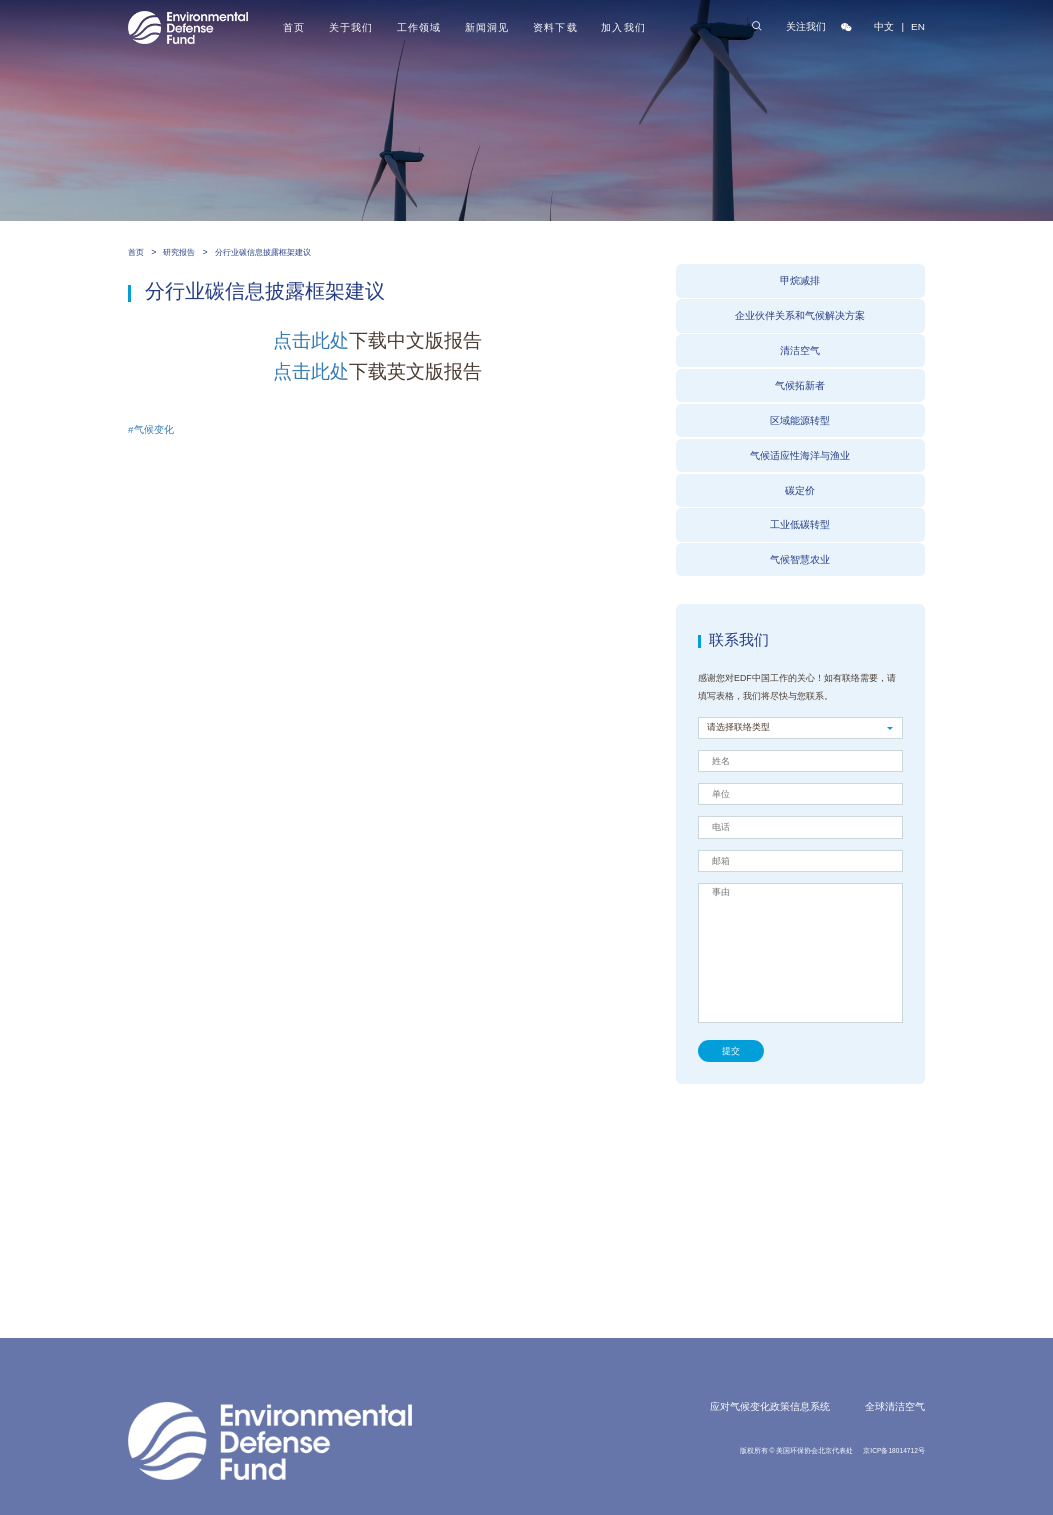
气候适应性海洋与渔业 (800, 455)
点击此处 (311, 340)
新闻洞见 (487, 27)
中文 (884, 26)
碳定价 (800, 490)
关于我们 (351, 27)
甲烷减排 (800, 280)
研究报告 (179, 252)
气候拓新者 (800, 385)
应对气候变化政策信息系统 (770, 1406)
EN (918, 26)
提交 (731, 1051)
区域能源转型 (800, 420)
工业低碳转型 (800, 524)
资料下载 (555, 27)
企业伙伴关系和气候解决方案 (800, 315)
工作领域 (419, 27)
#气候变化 (151, 429)
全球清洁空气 (895, 1406)
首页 (294, 27)
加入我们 (623, 27)
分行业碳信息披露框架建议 (263, 252)
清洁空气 (800, 350)
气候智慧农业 (800, 559)
